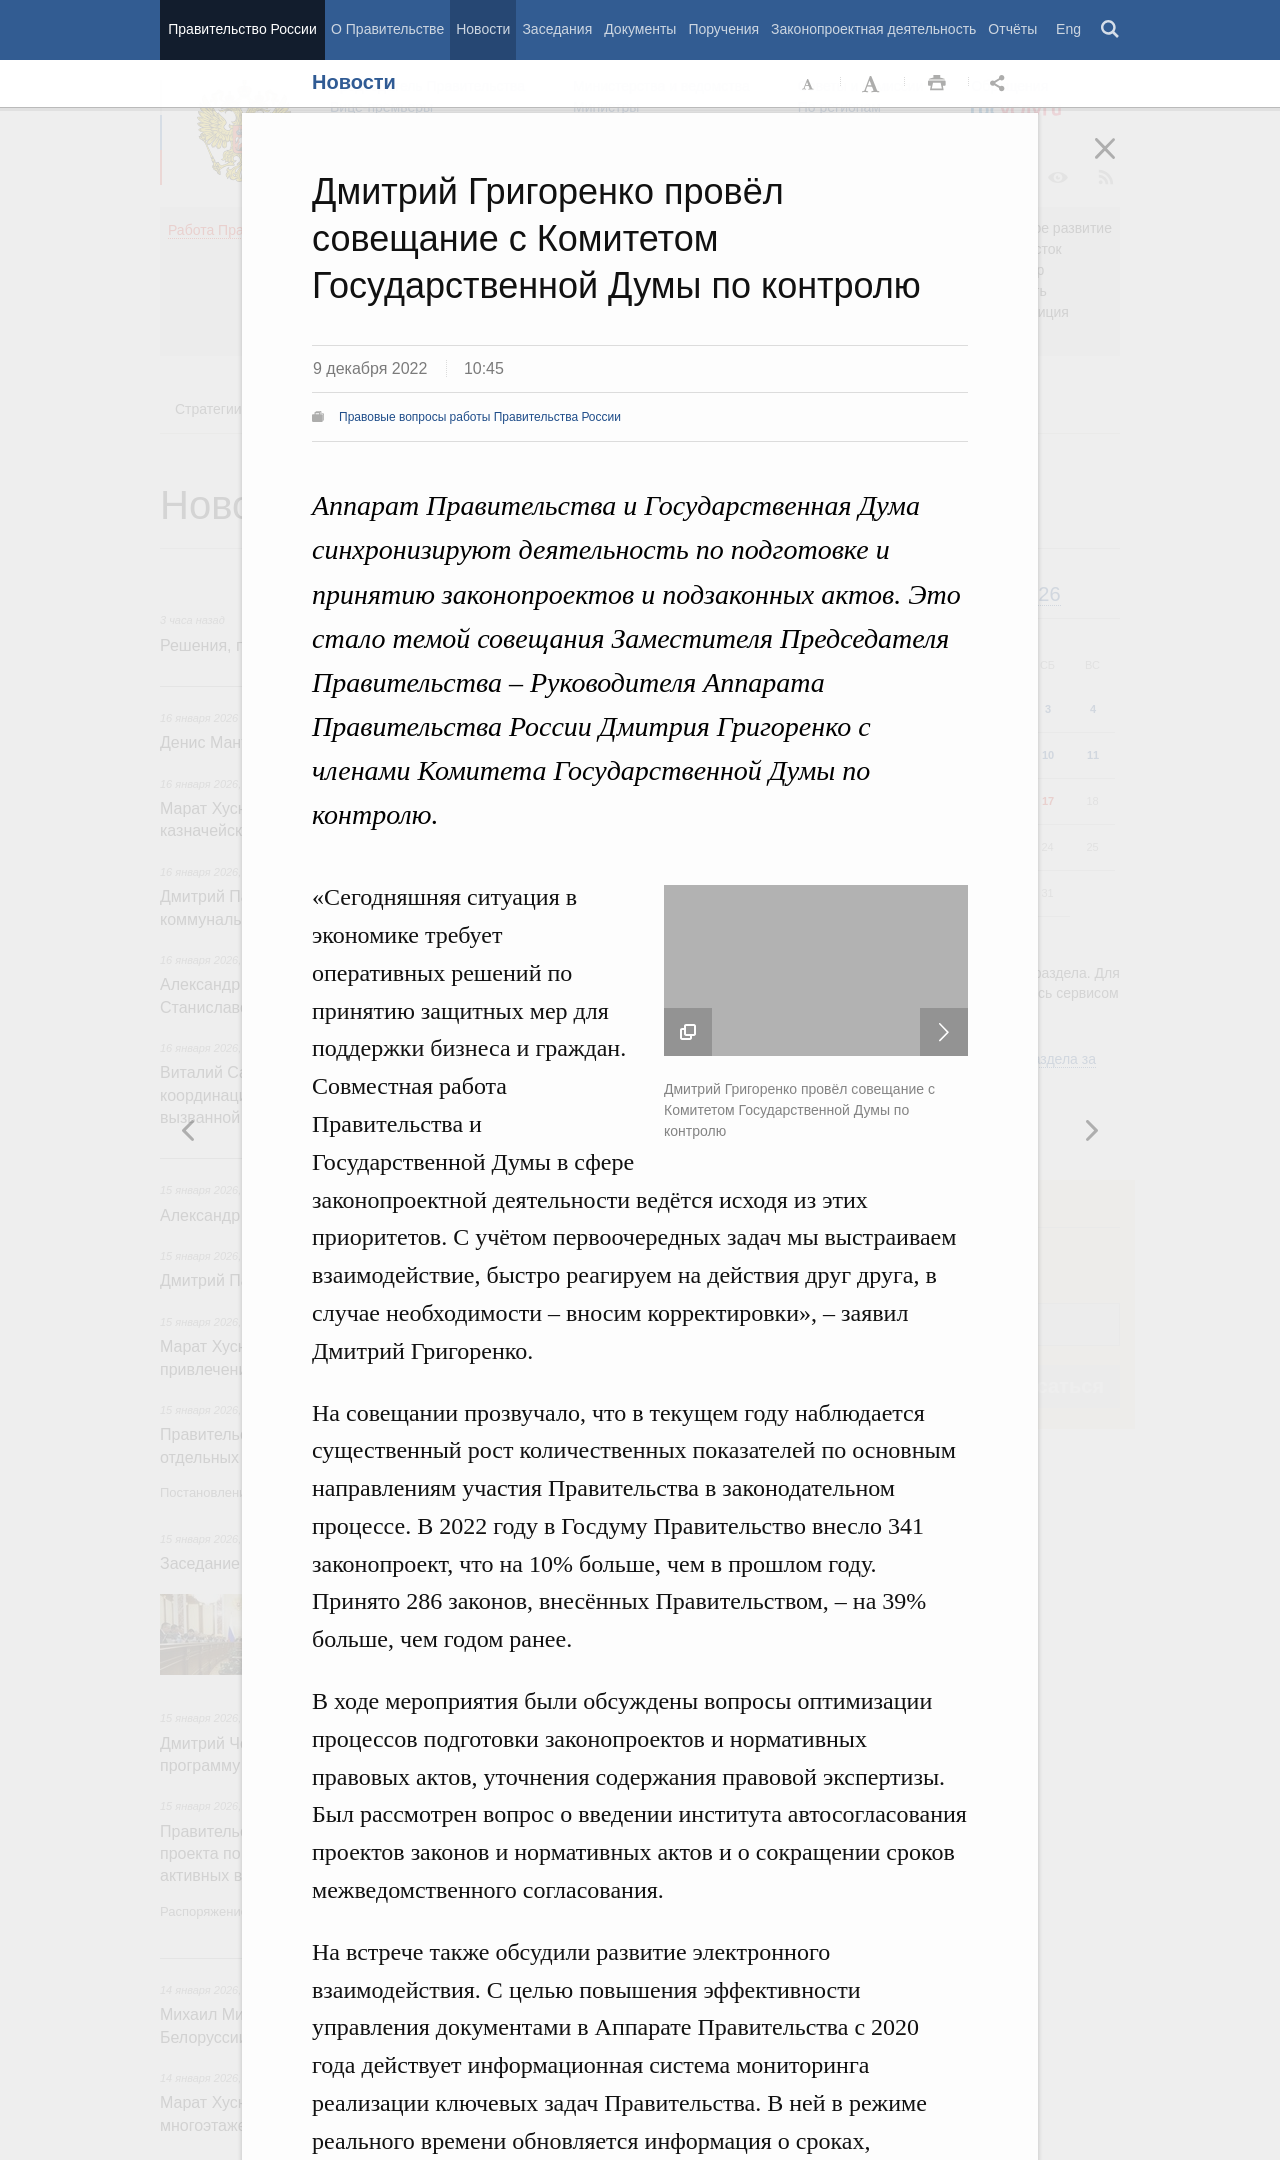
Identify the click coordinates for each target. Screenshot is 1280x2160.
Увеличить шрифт (873, 84)
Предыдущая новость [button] (1091, 1130)
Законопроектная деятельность (873, 29)
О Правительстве (387, 29)
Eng (1068, 29)
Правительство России (242, 29)
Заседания (557, 29)
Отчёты (1012, 29)
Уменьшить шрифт (809, 84)
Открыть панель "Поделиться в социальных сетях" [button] (1001, 84)
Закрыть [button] (1119, 162)
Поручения (723, 29)
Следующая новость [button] (189, 1130)
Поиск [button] (1111, 30)
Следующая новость (944, 1032)
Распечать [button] (937, 84)
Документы (640, 29)
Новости (483, 29)
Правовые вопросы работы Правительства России (480, 417)
